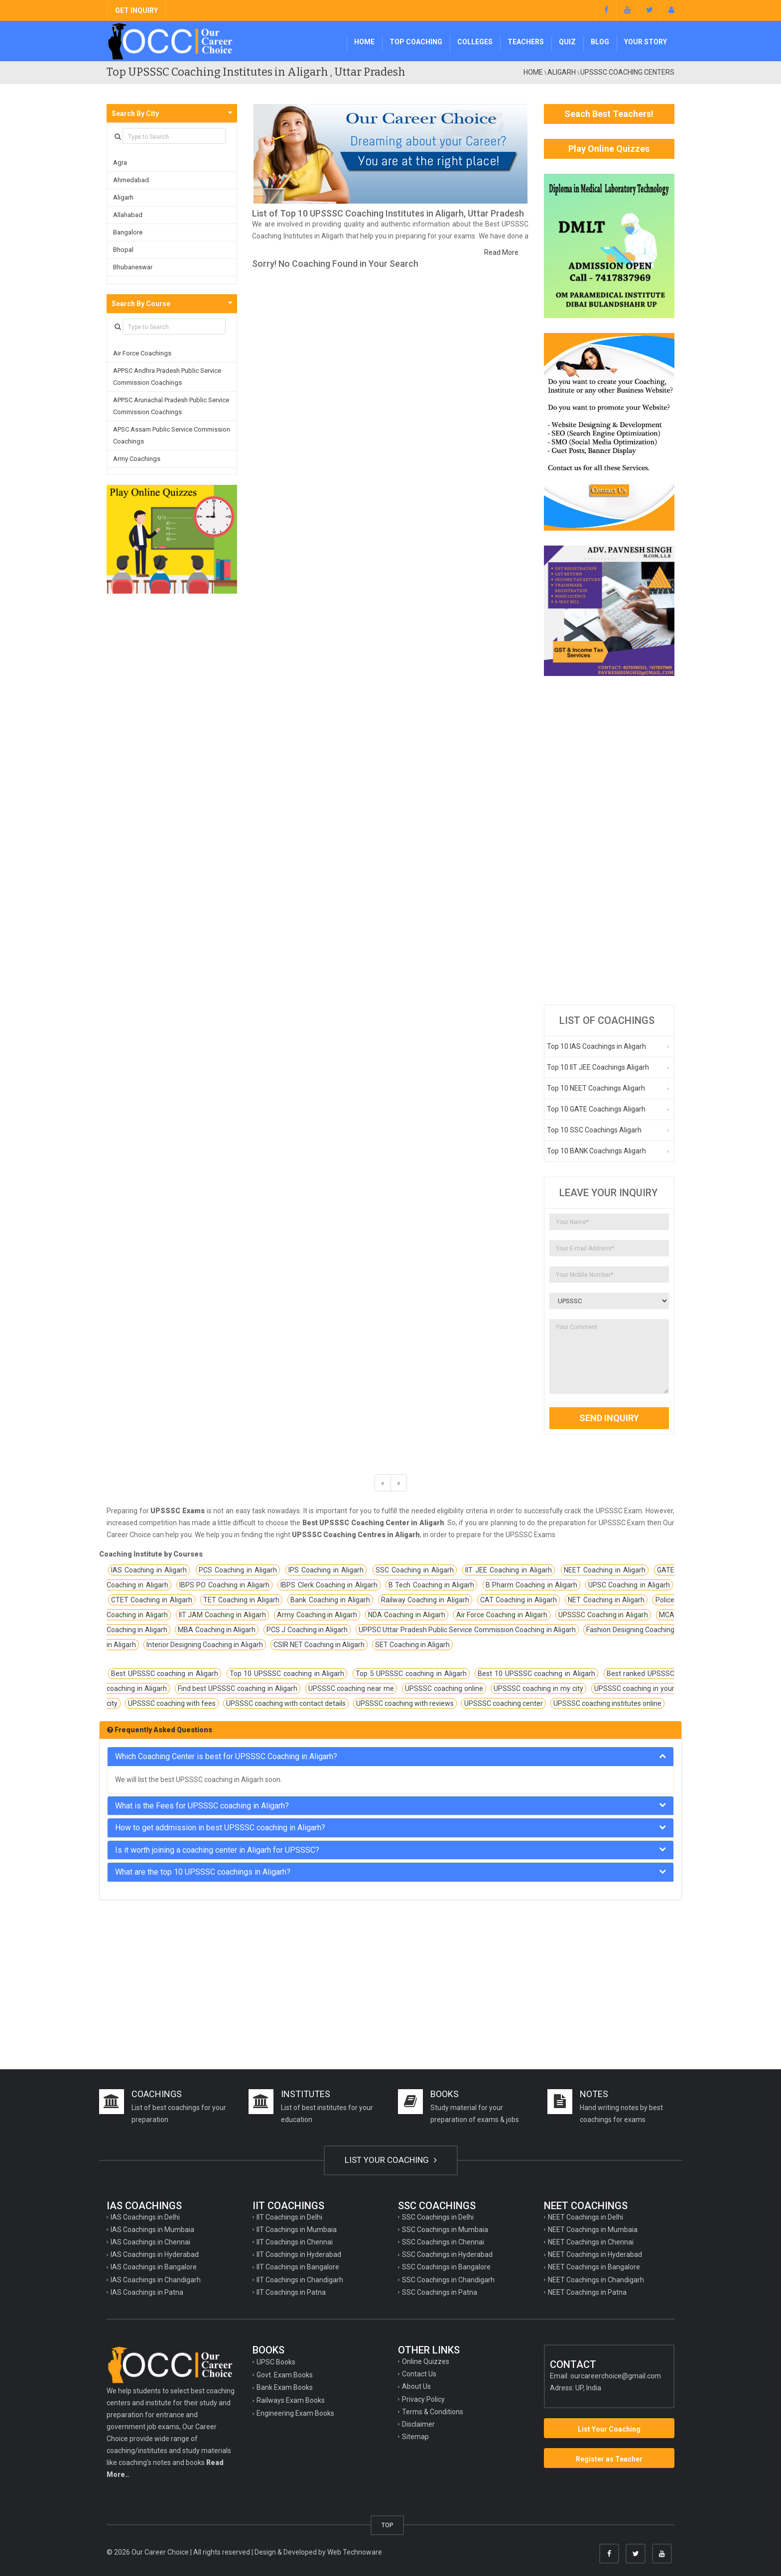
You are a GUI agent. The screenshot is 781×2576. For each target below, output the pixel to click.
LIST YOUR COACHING (391, 2160)
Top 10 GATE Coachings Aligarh (596, 1109)
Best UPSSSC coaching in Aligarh (164, 1674)
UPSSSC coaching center (503, 1703)
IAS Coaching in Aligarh (149, 1570)
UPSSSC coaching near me (351, 1688)
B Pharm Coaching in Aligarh (531, 1585)
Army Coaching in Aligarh (317, 1615)
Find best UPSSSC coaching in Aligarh (237, 1688)
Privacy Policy (423, 2399)
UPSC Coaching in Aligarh (629, 1585)
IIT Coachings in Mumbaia (297, 2230)
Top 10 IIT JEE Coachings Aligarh (598, 1067)
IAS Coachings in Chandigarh (156, 2280)
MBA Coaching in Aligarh (217, 1630)
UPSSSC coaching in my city (538, 1688)
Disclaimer (418, 2424)
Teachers (526, 42)
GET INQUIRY (136, 10)
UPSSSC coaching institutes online (607, 1703)
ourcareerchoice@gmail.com (615, 2376)
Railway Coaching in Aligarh (425, 1600)
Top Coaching (416, 42)
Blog (600, 42)
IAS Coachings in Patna (147, 2292)
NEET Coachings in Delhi (585, 2217)
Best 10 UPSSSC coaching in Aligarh (536, 1674)
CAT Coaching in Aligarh (518, 1600)
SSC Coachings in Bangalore (446, 2267)
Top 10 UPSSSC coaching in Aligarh (287, 1674)
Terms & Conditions (432, 2412)
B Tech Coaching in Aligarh (431, 1585)
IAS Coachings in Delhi (145, 2217)
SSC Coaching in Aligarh (415, 1570)
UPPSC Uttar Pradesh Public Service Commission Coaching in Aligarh (467, 1630)
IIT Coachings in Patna (291, 2292)
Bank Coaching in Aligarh (330, 1600)
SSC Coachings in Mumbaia (445, 2230)
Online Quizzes (425, 2361)
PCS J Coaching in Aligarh (307, 1630)
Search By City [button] (135, 113)
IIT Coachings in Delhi (289, 2217)
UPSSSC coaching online (444, 1688)
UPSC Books (276, 2362)
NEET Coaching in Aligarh (605, 1570)
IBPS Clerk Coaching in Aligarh (328, 1585)
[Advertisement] (609, 840)
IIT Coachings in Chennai (295, 2242)
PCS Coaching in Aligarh (238, 1570)
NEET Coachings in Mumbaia (593, 2230)
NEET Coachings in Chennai (591, 2242)
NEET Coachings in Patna (587, 2292)
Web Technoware (354, 2552)
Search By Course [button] (141, 304)
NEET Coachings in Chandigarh (596, 2280)
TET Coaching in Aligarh (241, 1600)
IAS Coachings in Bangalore (154, 2267)
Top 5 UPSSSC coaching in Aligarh (411, 1674)
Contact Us (419, 2374)
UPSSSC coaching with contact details (286, 1703)
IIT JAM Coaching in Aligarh (222, 1615)
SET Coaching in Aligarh (412, 1645)
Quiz (567, 42)
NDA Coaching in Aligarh (406, 1615)
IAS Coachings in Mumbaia (152, 2230)
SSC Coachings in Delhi (438, 2217)
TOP (387, 2525)
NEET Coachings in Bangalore (594, 2267)
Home (364, 42)
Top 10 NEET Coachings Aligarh (596, 1088)
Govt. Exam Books (285, 2375)
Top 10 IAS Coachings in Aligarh (596, 1046)
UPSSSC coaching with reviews (405, 1703)
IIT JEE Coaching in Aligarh (508, 1570)
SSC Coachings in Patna (439, 2292)
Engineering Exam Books (295, 2413)
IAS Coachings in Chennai (150, 2242)
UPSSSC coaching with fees (172, 1703)
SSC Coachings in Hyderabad (447, 2254)
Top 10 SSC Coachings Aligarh (594, 1130)
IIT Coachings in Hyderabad (299, 2254)
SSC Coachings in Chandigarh (448, 2280)
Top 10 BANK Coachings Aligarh (596, 1151)
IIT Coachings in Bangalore (298, 2267)
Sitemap (415, 2437)
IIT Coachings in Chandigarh (300, 2280)
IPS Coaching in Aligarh (326, 1570)
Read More (501, 252)
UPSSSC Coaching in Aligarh (603, 1615)
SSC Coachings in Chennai (443, 2242)
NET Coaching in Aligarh (606, 1600)
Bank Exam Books (285, 2387)
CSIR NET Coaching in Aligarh (319, 1645)
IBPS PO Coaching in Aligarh (224, 1585)
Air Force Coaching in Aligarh (501, 1615)
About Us (416, 2386)
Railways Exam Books (291, 2400)
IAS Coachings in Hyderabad (155, 2254)
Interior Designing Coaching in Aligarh (204, 1645)
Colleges (475, 42)
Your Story (645, 42)
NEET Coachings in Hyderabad (595, 2254)
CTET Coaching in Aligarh (151, 1600)
